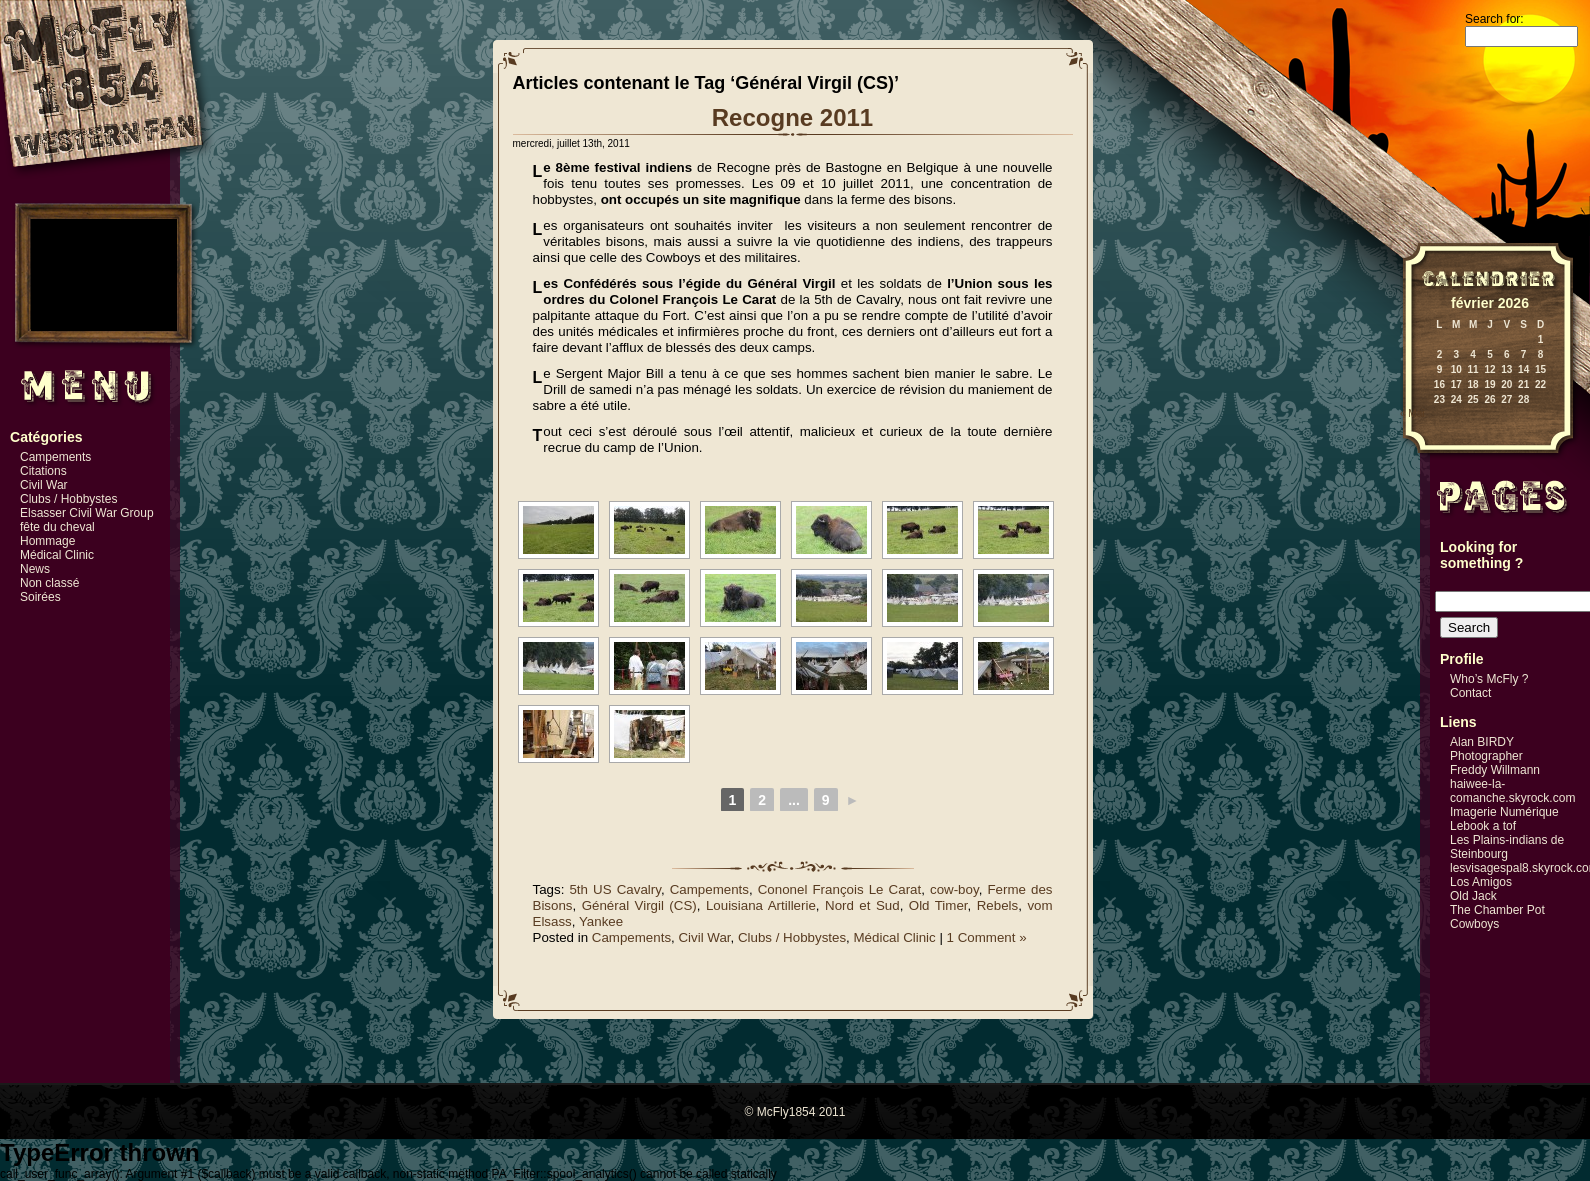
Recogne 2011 (792, 117)
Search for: (1494, 19)
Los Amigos (1481, 882)
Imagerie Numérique (1504, 812)
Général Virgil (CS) (639, 905)
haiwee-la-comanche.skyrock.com (1512, 791)
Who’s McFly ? (1489, 679)
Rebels (998, 905)
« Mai (1412, 413)
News (35, 569)
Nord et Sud (862, 905)
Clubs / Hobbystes (68, 499)
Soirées (40, 597)
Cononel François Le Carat (839, 889)
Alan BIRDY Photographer (1486, 749)
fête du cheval (57, 527)
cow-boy (954, 889)
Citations (43, 471)
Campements (55, 457)
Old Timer (938, 905)
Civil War (44, 485)
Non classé (49, 583)
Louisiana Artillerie (761, 905)
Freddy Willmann (1495, 770)
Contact (1470, 693)
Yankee (601, 921)
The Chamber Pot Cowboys (1497, 917)
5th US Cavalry (614, 889)
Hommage (47, 541)
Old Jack (1473, 896)
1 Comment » (987, 937)
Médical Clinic (57, 555)
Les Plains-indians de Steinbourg (1507, 847)
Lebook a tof (1483, 826)
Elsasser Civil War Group (87, 513)
